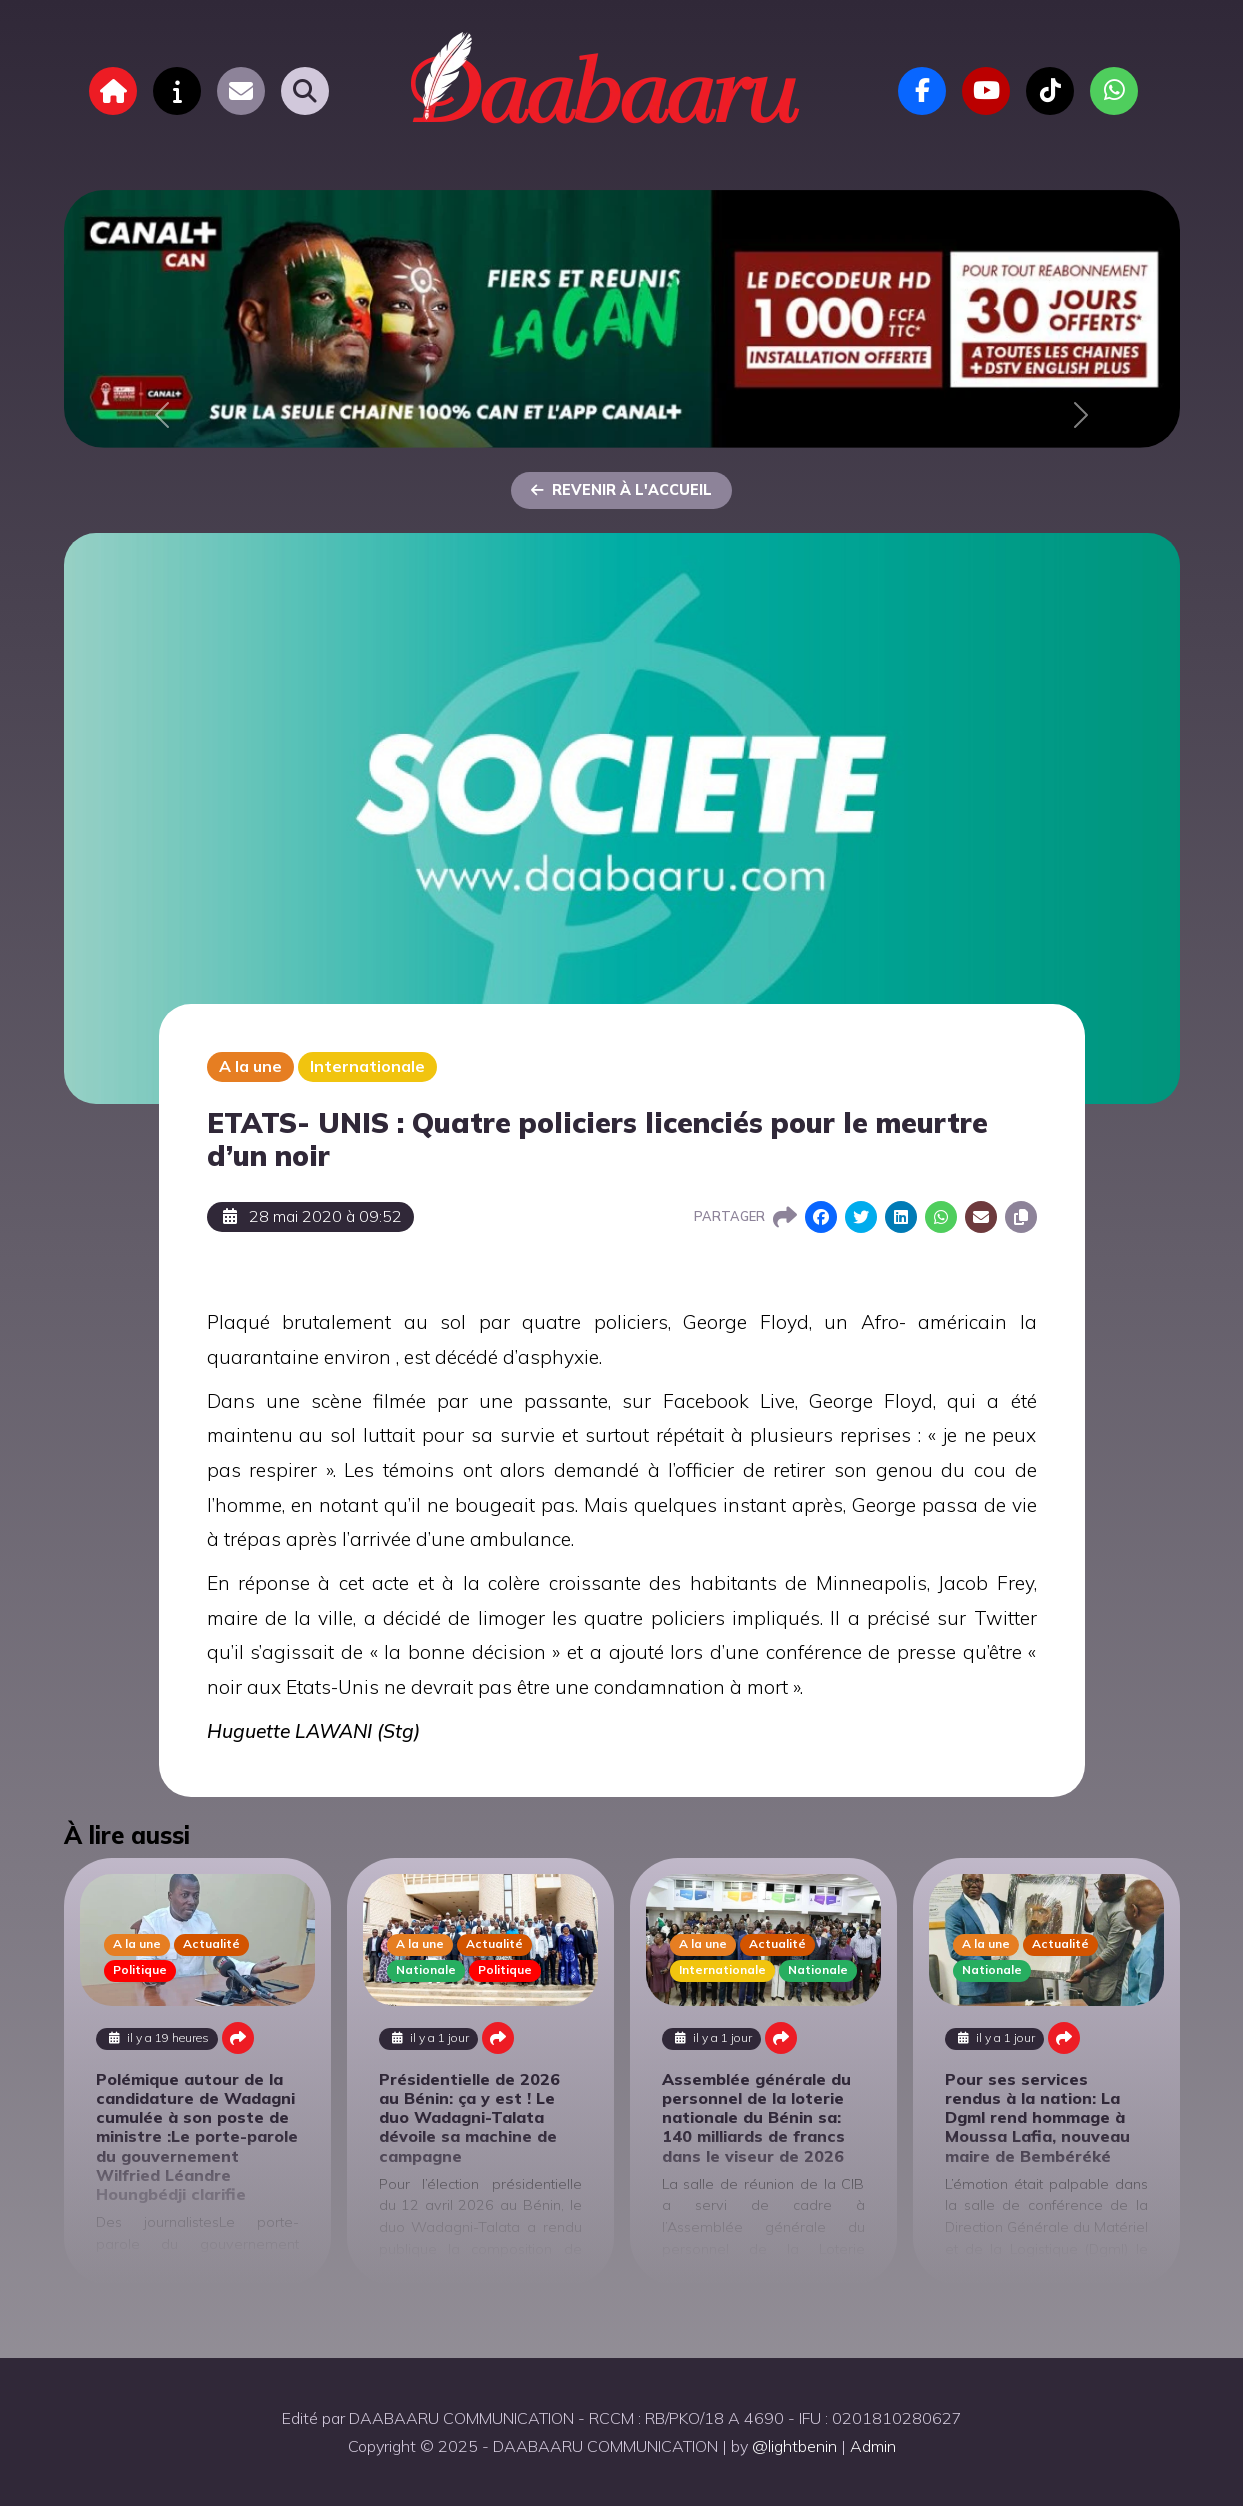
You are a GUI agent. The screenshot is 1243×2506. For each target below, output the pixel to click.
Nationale (426, 1969)
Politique (140, 1969)
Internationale (367, 1066)
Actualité (211, 1943)
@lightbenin (794, 2446)
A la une (250, 1066)
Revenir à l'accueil (621, 490)
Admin (873, 2446)
